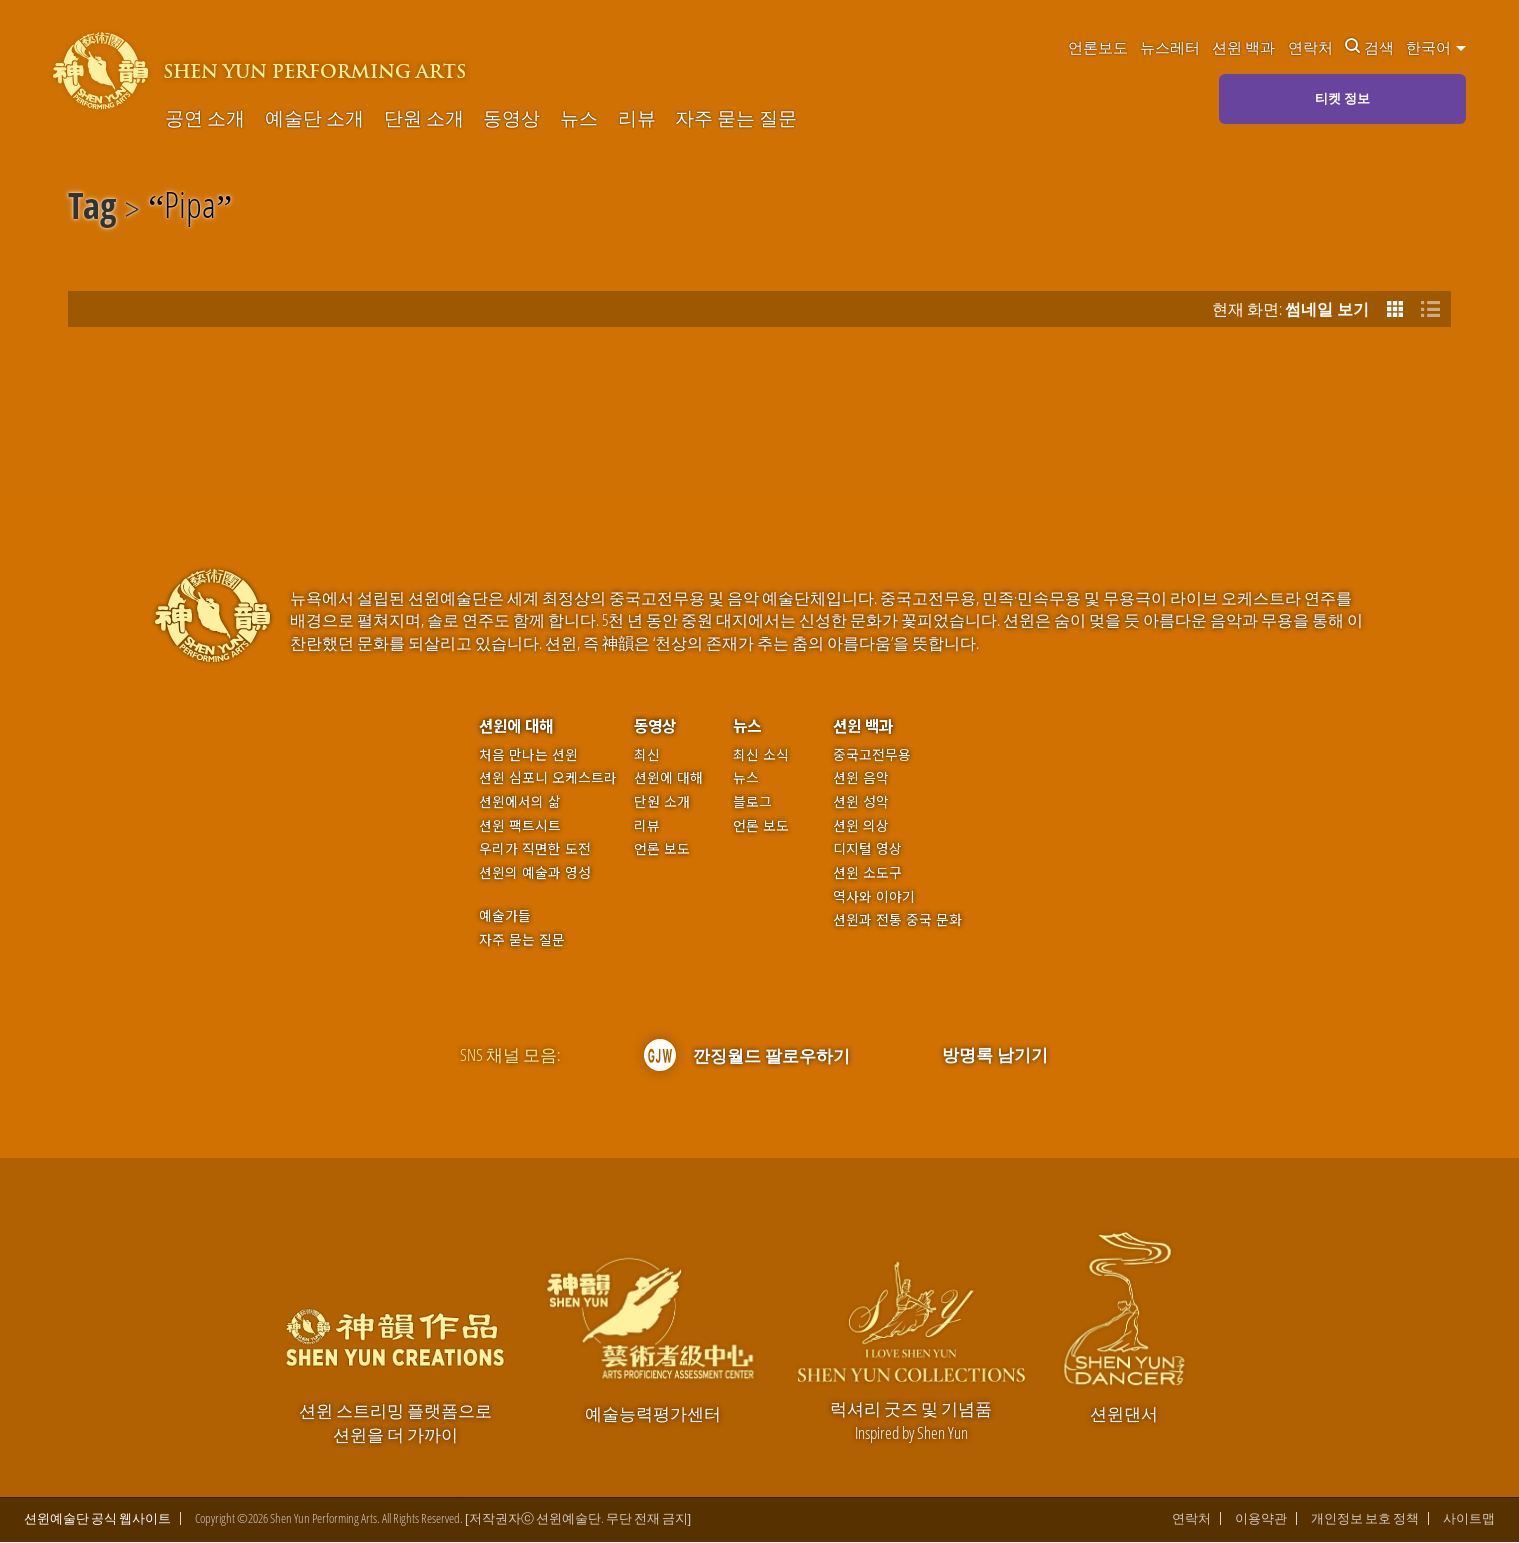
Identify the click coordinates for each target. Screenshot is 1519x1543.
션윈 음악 (861, 777)
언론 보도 (662, 848)
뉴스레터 (1170, 47)
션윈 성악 (861, 801)
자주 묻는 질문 (736, 118)
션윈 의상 (861, 825)
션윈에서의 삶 (520, 801)
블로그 (752, 801)
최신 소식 (761, 754)
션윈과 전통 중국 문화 (897, 919)
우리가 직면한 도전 (535, 848)
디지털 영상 (867, 848)
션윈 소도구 (867, 872)
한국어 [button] (1436, 47)
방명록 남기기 (995, 1054)
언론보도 (1098, 47)
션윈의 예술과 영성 (535, 872)
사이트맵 (1469, 1520)
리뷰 (637, 118)
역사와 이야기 (874, 896)
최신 (647, 754)
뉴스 (579, 118)
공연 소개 (205, 118)
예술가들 (505, 915)
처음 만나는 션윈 (528, 754)
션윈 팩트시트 (520, 825)
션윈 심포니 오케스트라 (548, 777)
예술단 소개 (314, 118)
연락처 (1310, 47)
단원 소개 (424, 118)
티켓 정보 (1342, 98)
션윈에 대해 (516, 725)
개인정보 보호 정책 (1365, 1520)
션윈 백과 (1243, 47)
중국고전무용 (872, 754)
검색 (1369, 47)
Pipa (190, 209)
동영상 (511, 118)
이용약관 (1261, 1520)
